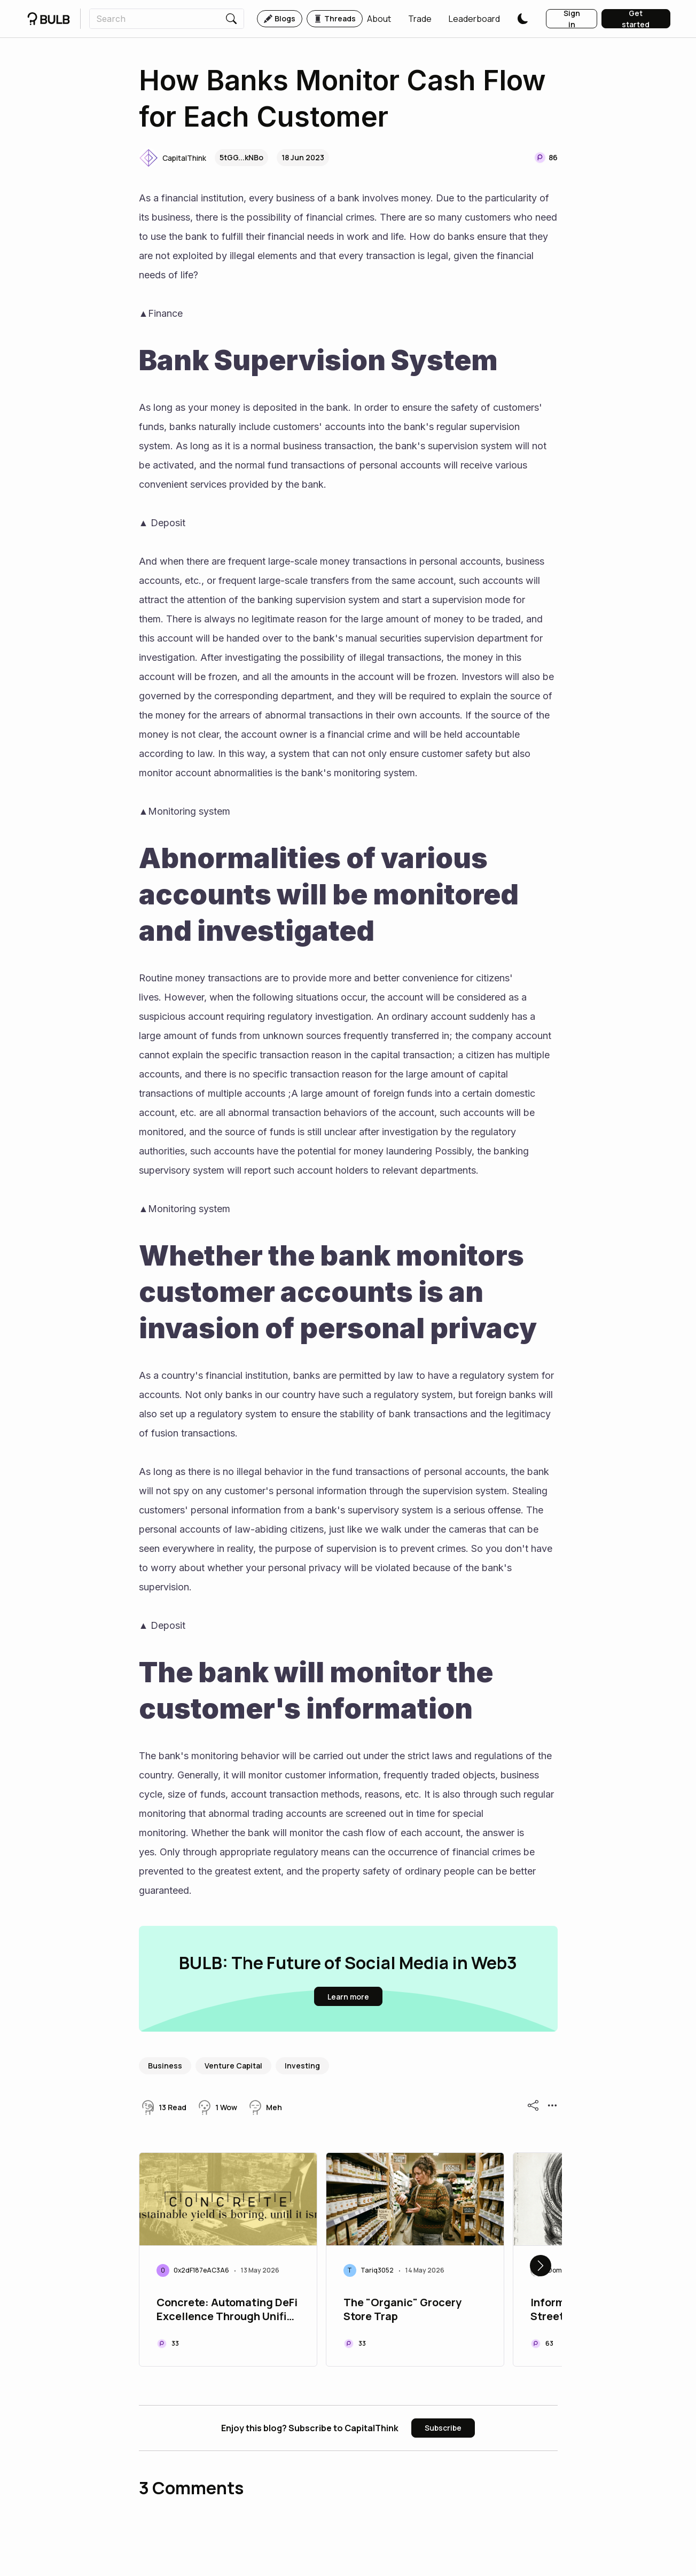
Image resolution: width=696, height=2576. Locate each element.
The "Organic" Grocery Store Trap (402, 2309)
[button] (379, 18)
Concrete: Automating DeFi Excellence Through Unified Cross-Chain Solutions (228, 2310)
